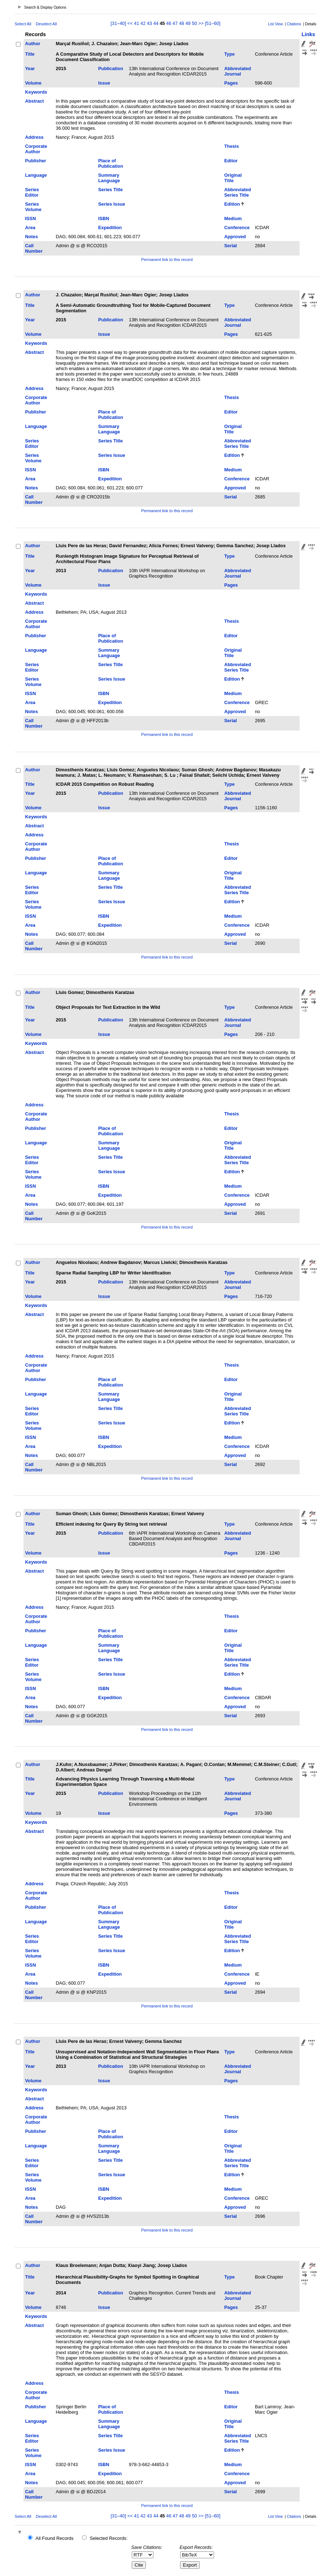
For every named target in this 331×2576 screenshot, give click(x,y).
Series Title (110, 189)
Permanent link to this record (166, 259)
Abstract (34, 101)
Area (30, 227)
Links (308, 34)
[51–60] (213, 23)
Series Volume (33, 206)
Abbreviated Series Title (237, 192)
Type (229, 54)
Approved (235, 236)
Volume (33, 83)
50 (194, 23)
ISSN (30, 218)
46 (168, 23)
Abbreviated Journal (237, 71)
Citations (294, 24)
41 (136, 23)
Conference (236, 227)
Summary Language (109, 177)
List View (275, 24)
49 (188, 23)
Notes (31, 236)
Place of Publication (110, 163)
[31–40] (119, 23)
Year (30, 68)
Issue (104, 83)
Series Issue (111, 204)
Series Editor (32, 192)
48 (181, 23)
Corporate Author (36, 148)
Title (30, 54)
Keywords (36, 92)
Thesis (231, 146)
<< (130, 23)
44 (155, 23)
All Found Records (54, 2538)
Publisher (35, 160)
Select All (23, 24)
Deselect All (46, 24)
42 (142, 23)
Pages (231, 83)
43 (149, 23)
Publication (110, 68)
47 (175, 23)
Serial (230, 245)
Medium (232, 218)
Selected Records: (109, 2538)
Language (36, 175)
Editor (231, 160)
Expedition (110, 227)
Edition (232, 204)
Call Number (34, 248)
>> (201, 23)
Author (32, 43)
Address (34, 137)
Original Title (232, 177)
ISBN (103, 218)
